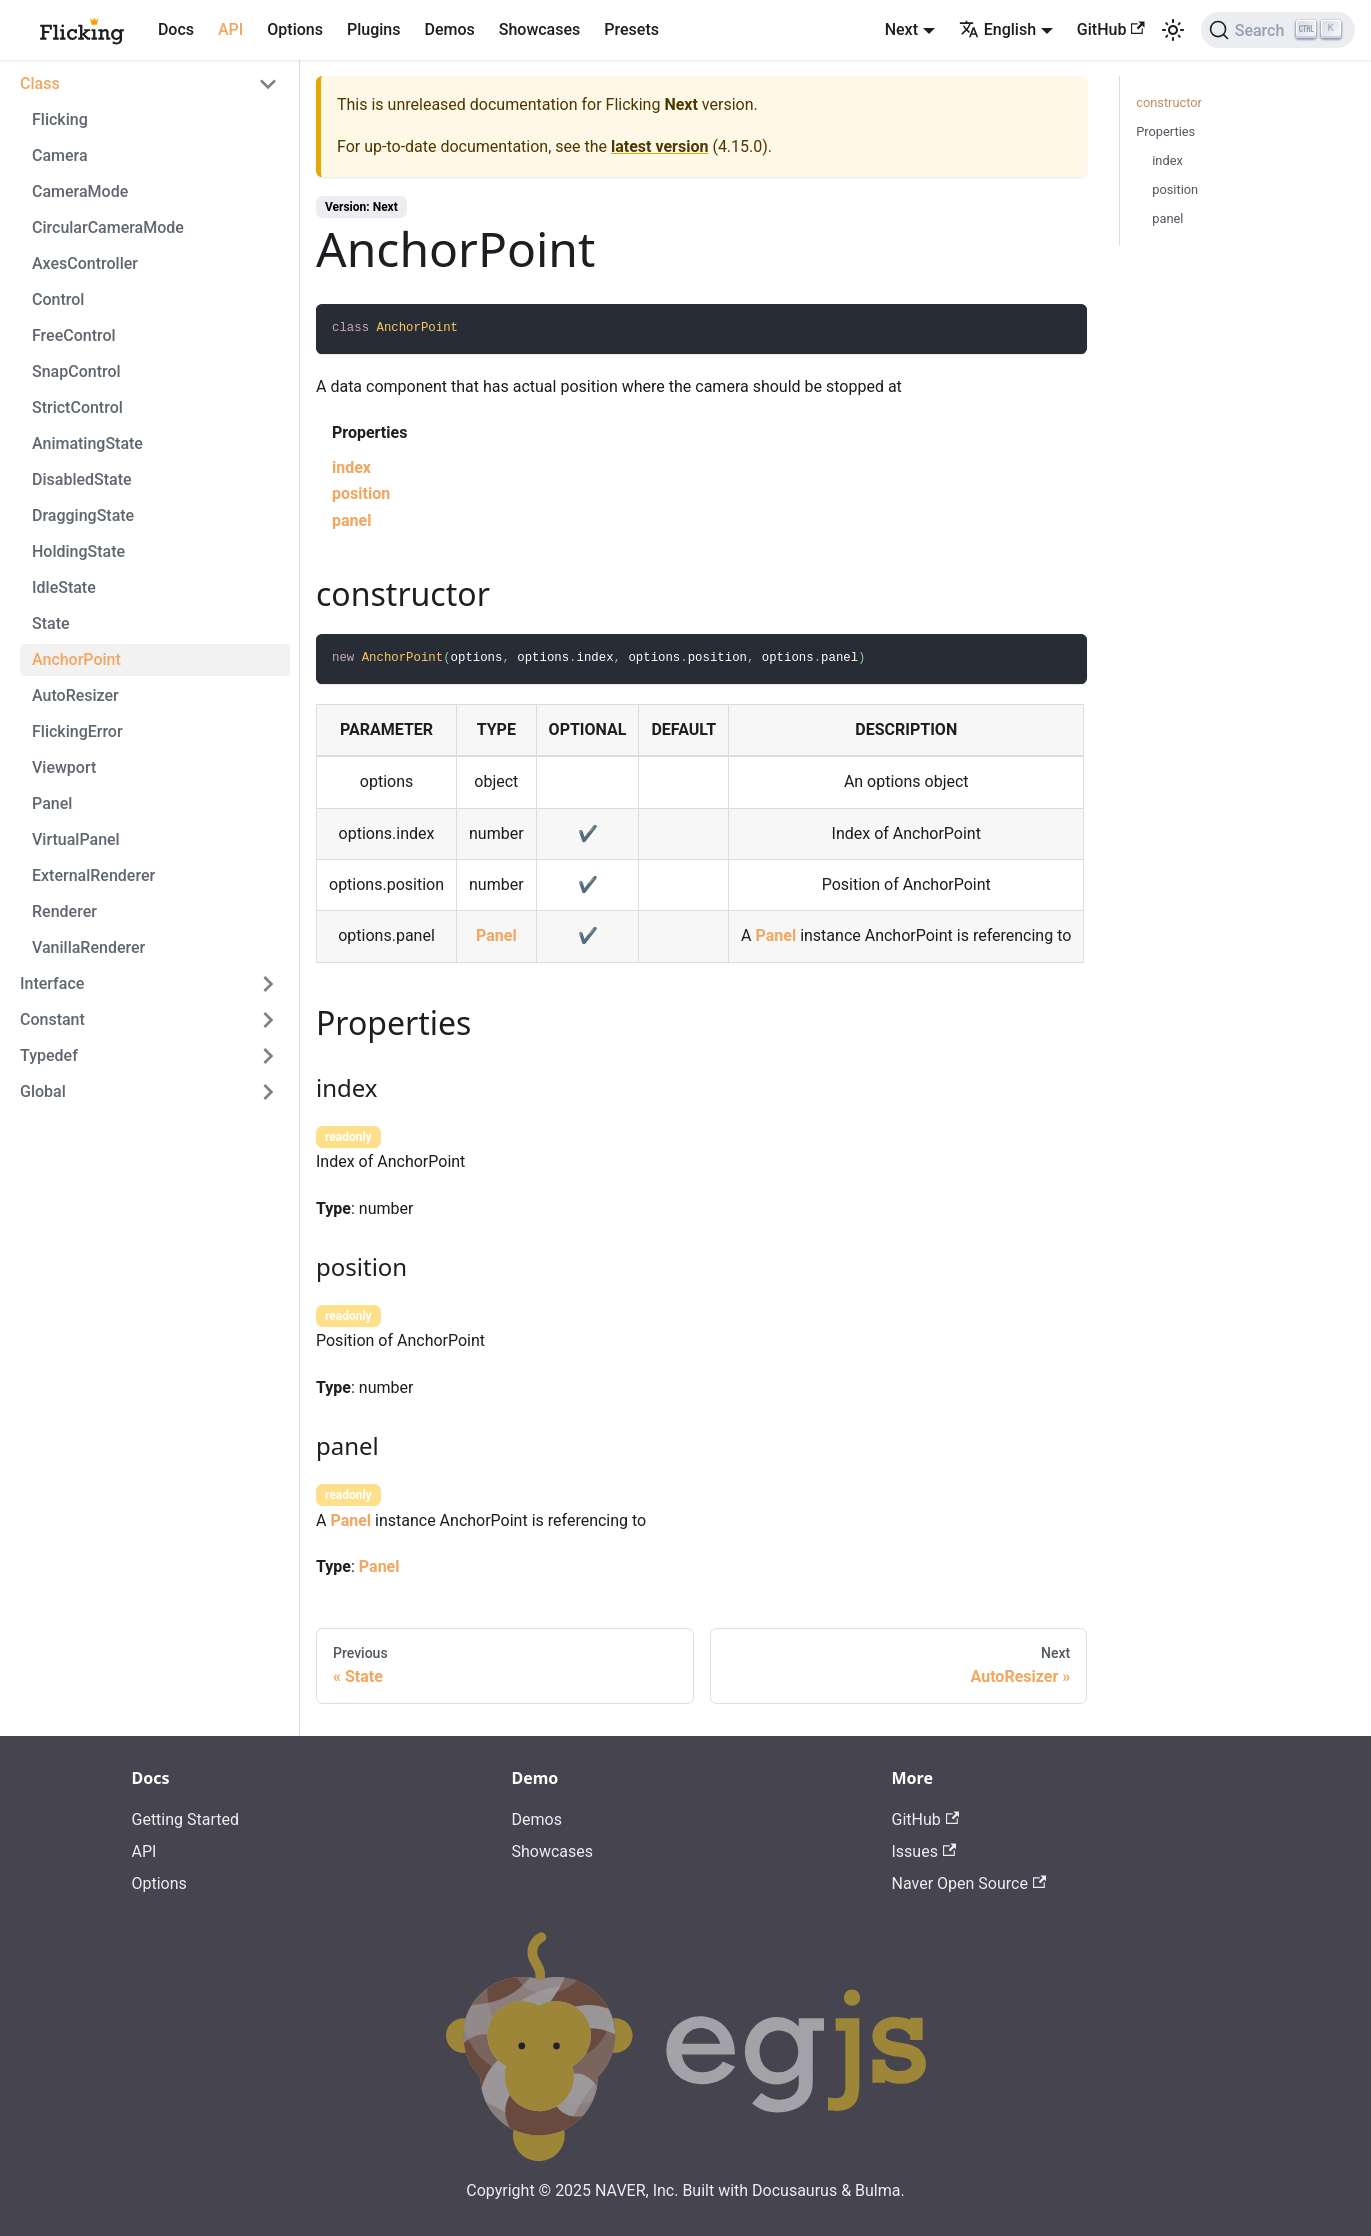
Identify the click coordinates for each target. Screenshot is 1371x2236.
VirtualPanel (76, 839)
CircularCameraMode (108, 227)
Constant (52, 1019)
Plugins (373, 29)
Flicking (60, 119)
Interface (52, 983)
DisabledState (82, 479)
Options (295, 29)
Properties (1165, 131)
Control (58, 299)
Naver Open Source (969, 1883)
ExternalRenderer (93, 875)
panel (351, 520)
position (361, 493)
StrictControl (77, 407)
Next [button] (901, 29)
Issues (924, 1851)
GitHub (1111, 29)
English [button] (997, 29)
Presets (631, 29)
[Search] (1278, 30)
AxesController (85, 263)
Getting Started (186, 1819)
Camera (60, 155)
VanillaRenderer (88, 947)
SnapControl (76, 371)
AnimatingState (87, 443)
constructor (1169, 102)
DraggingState (83, 515)
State (51, 623)
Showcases (540, 29)
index (351, 467)
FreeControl (74, 335)
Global (43, 1091)
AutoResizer (75, 695)
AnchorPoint (76, 659)
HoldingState (78, 551)
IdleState (64, 587)
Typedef (49, 1055)
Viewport (64, 767)
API (230, 29)
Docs (176, 29)
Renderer (64, 911)
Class (40, 83)
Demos (449, 29)
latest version (659, 146)
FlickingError (77, 731)
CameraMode (80, 191)
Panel (52, 803)
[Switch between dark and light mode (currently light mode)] (1173, 30)
